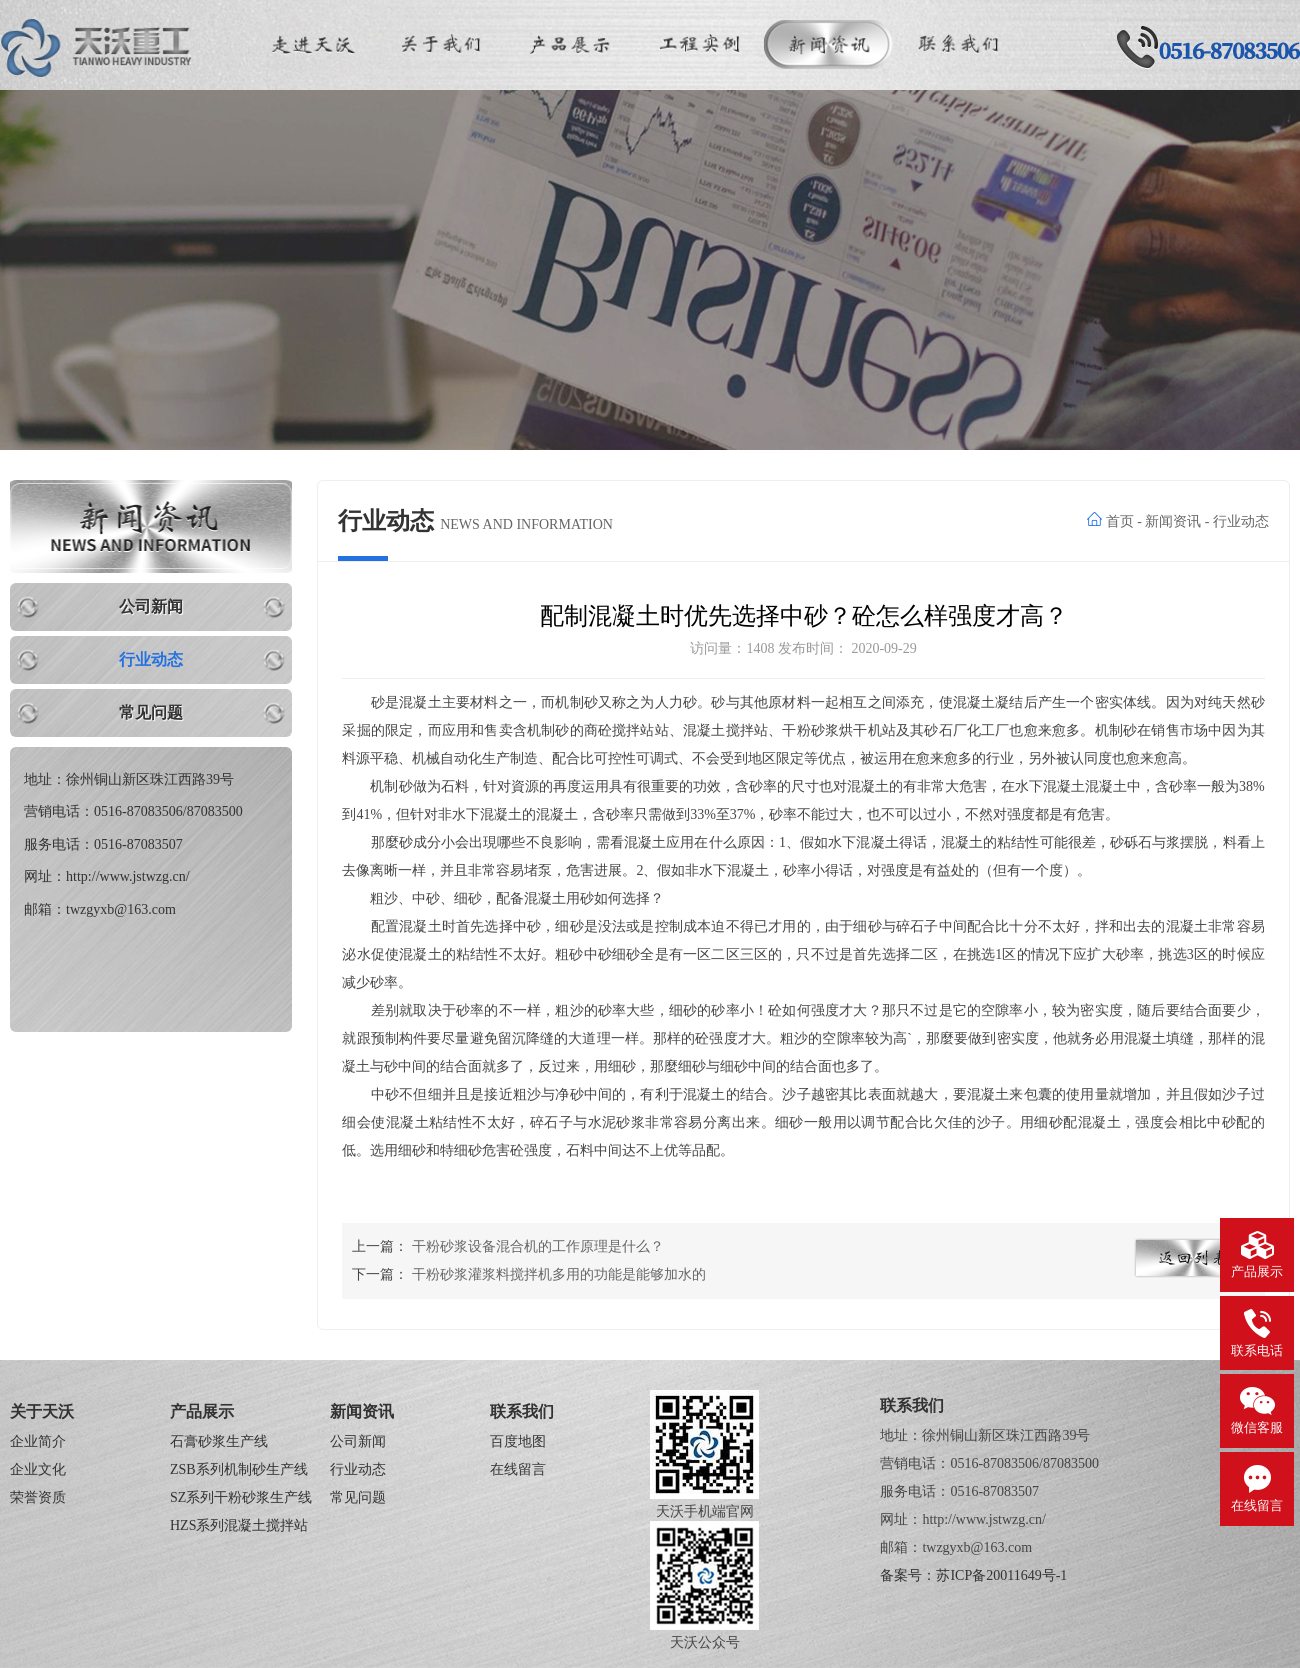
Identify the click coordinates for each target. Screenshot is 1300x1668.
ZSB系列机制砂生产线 (239, 1469)
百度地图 (518, 1441)
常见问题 (151, 712)
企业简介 (38, 1441)
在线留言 (518, 1469)
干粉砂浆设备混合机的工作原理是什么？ (538, 1246)
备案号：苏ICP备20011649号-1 (973, 1575)
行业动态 (151, 659)
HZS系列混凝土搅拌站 (239, 1525)
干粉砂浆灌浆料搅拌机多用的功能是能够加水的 (559, 1274)
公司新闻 (151, 606)
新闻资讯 (1173, 521)
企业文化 (38, 1469)
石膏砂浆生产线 (219, 1441)
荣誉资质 (38, 1497)
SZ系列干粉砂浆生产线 (241, 1497)
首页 (1120, 521)
